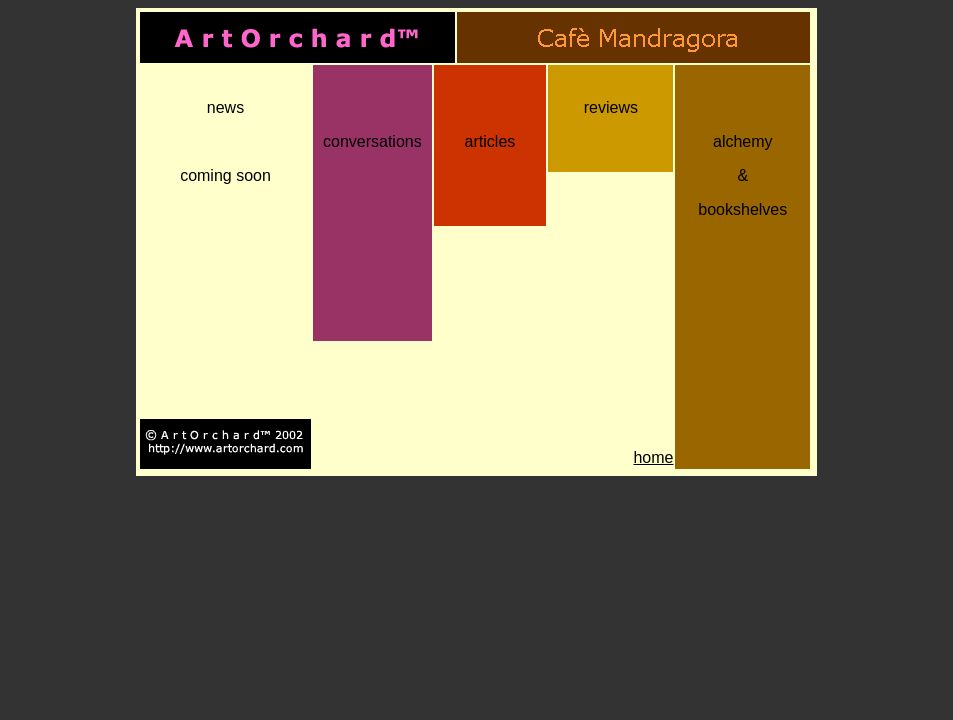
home (653, 457)
